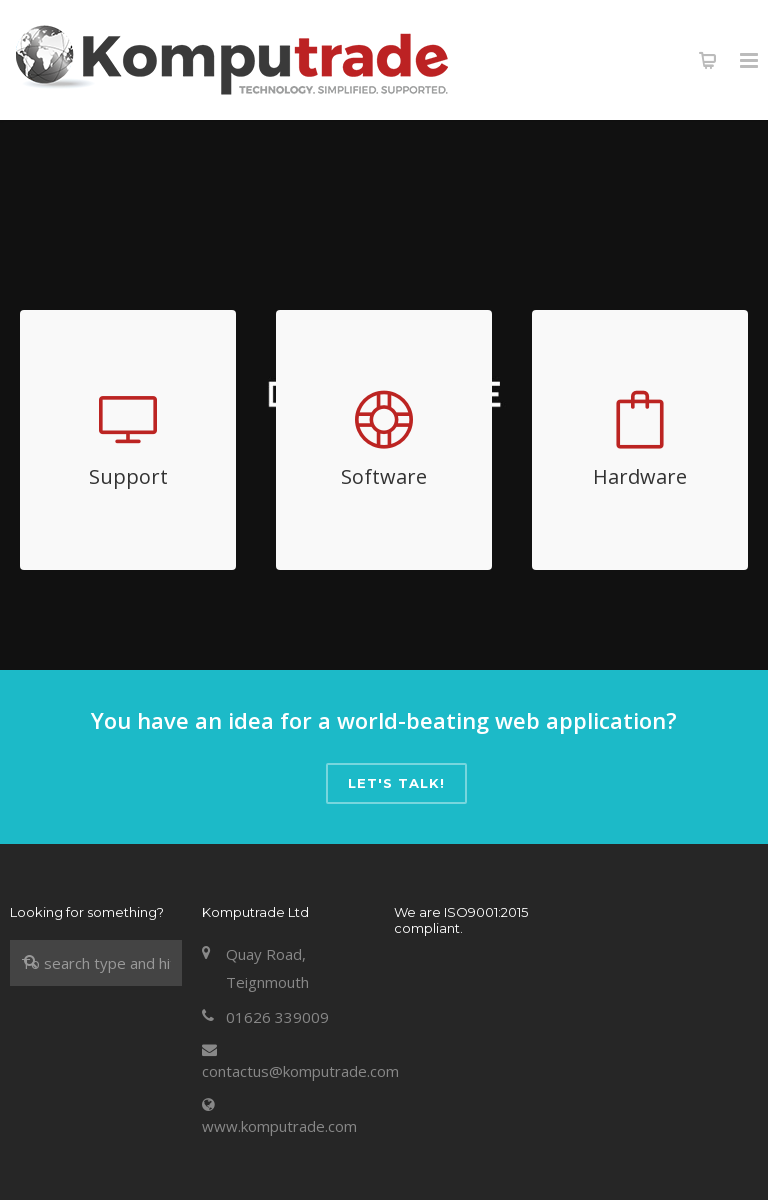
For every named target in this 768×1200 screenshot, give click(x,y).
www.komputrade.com (279, 1126)
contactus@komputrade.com (300, 1071)
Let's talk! (396, 783)
